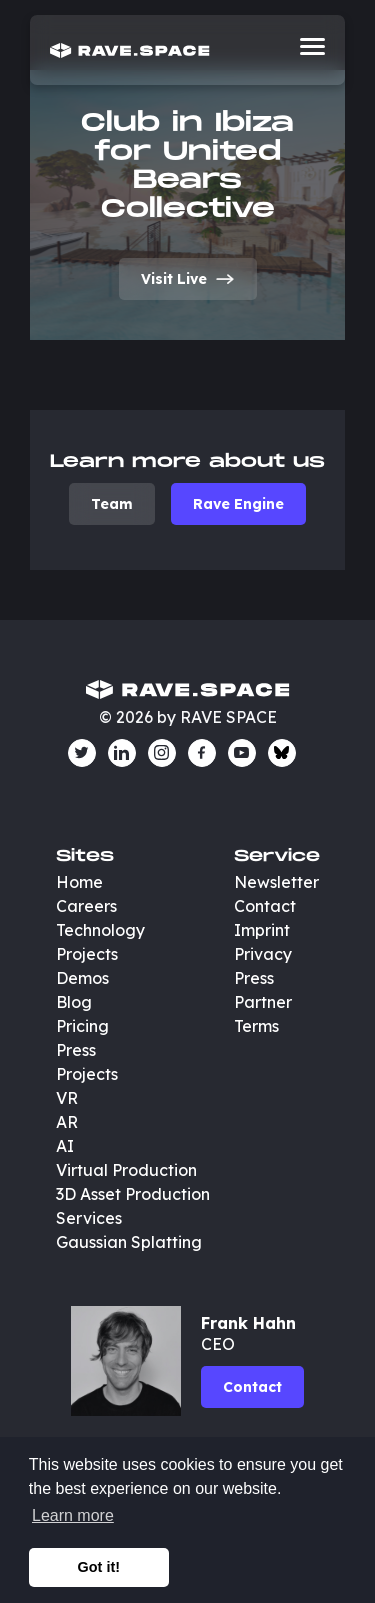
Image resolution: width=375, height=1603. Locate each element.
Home (79, 882)
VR (67, 1098)
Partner (263, 1002)
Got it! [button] (99, 1567)
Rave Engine (238, 504)
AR (67, 1122)
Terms (256, 1026)
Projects (87, 954)
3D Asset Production (135, 1194)
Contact (265, 906)
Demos (82, 978)
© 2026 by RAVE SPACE (188, 717)
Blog (74, 1002)
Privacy (263, 954)
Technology (100, 930)
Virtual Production (126, 1170)
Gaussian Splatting (129, 1242)
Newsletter (276, 882)
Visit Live (188, 279)
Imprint (262, 930)
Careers (86, 906)
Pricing (82, 1026)
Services (89, 1218)
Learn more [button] (73, 1515)
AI (65, 1146)
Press (76, 1050)
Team (112, 504)
